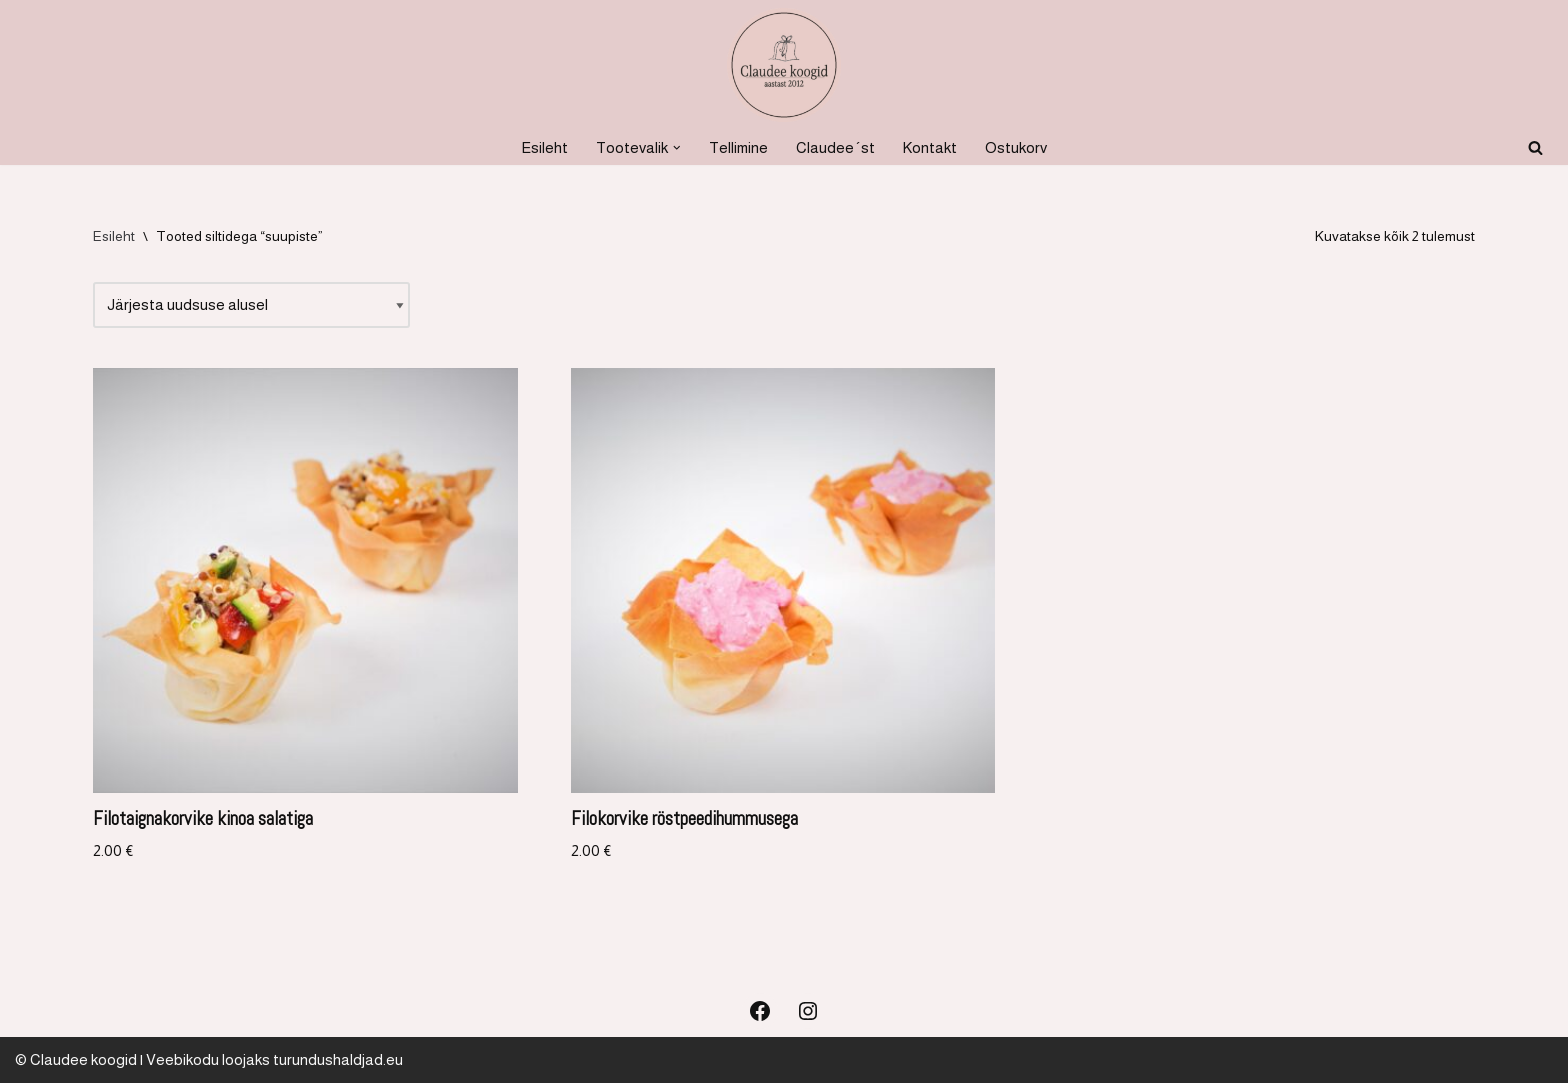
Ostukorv (1016, 147)
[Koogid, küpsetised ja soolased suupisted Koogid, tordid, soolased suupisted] (784, 65)
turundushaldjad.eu (338, 1059)
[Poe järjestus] (251, 305)
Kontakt (930, 147)
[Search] (1535, 147)
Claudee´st (835, 147)
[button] (677, 148)
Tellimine (738, 147)
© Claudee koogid (76, 1059)
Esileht (544, 147)
